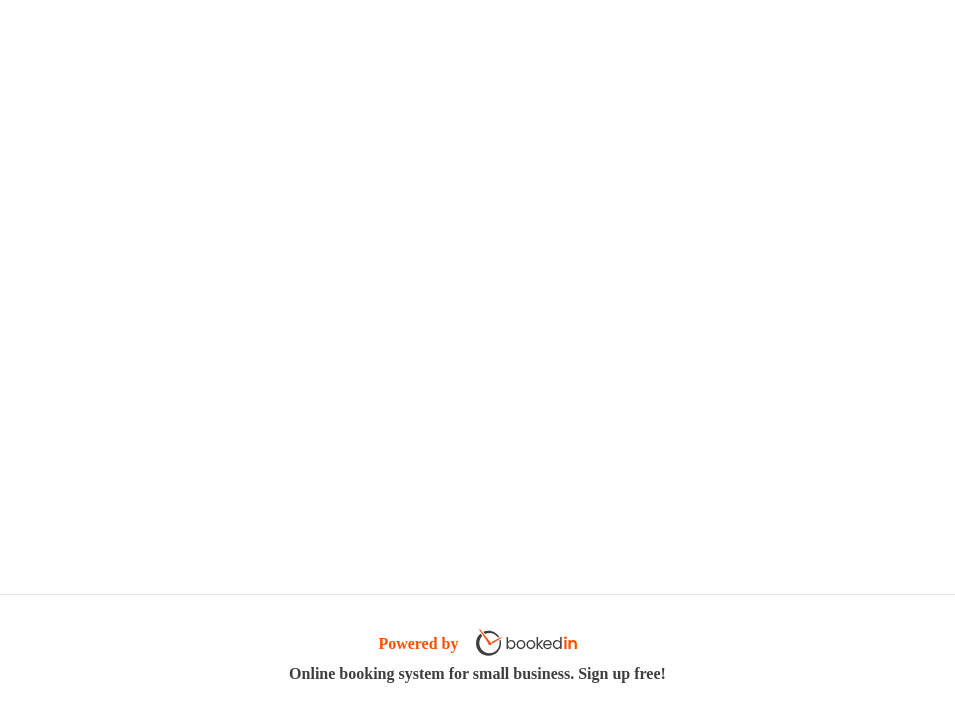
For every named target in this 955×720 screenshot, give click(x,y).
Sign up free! (622, 673)
